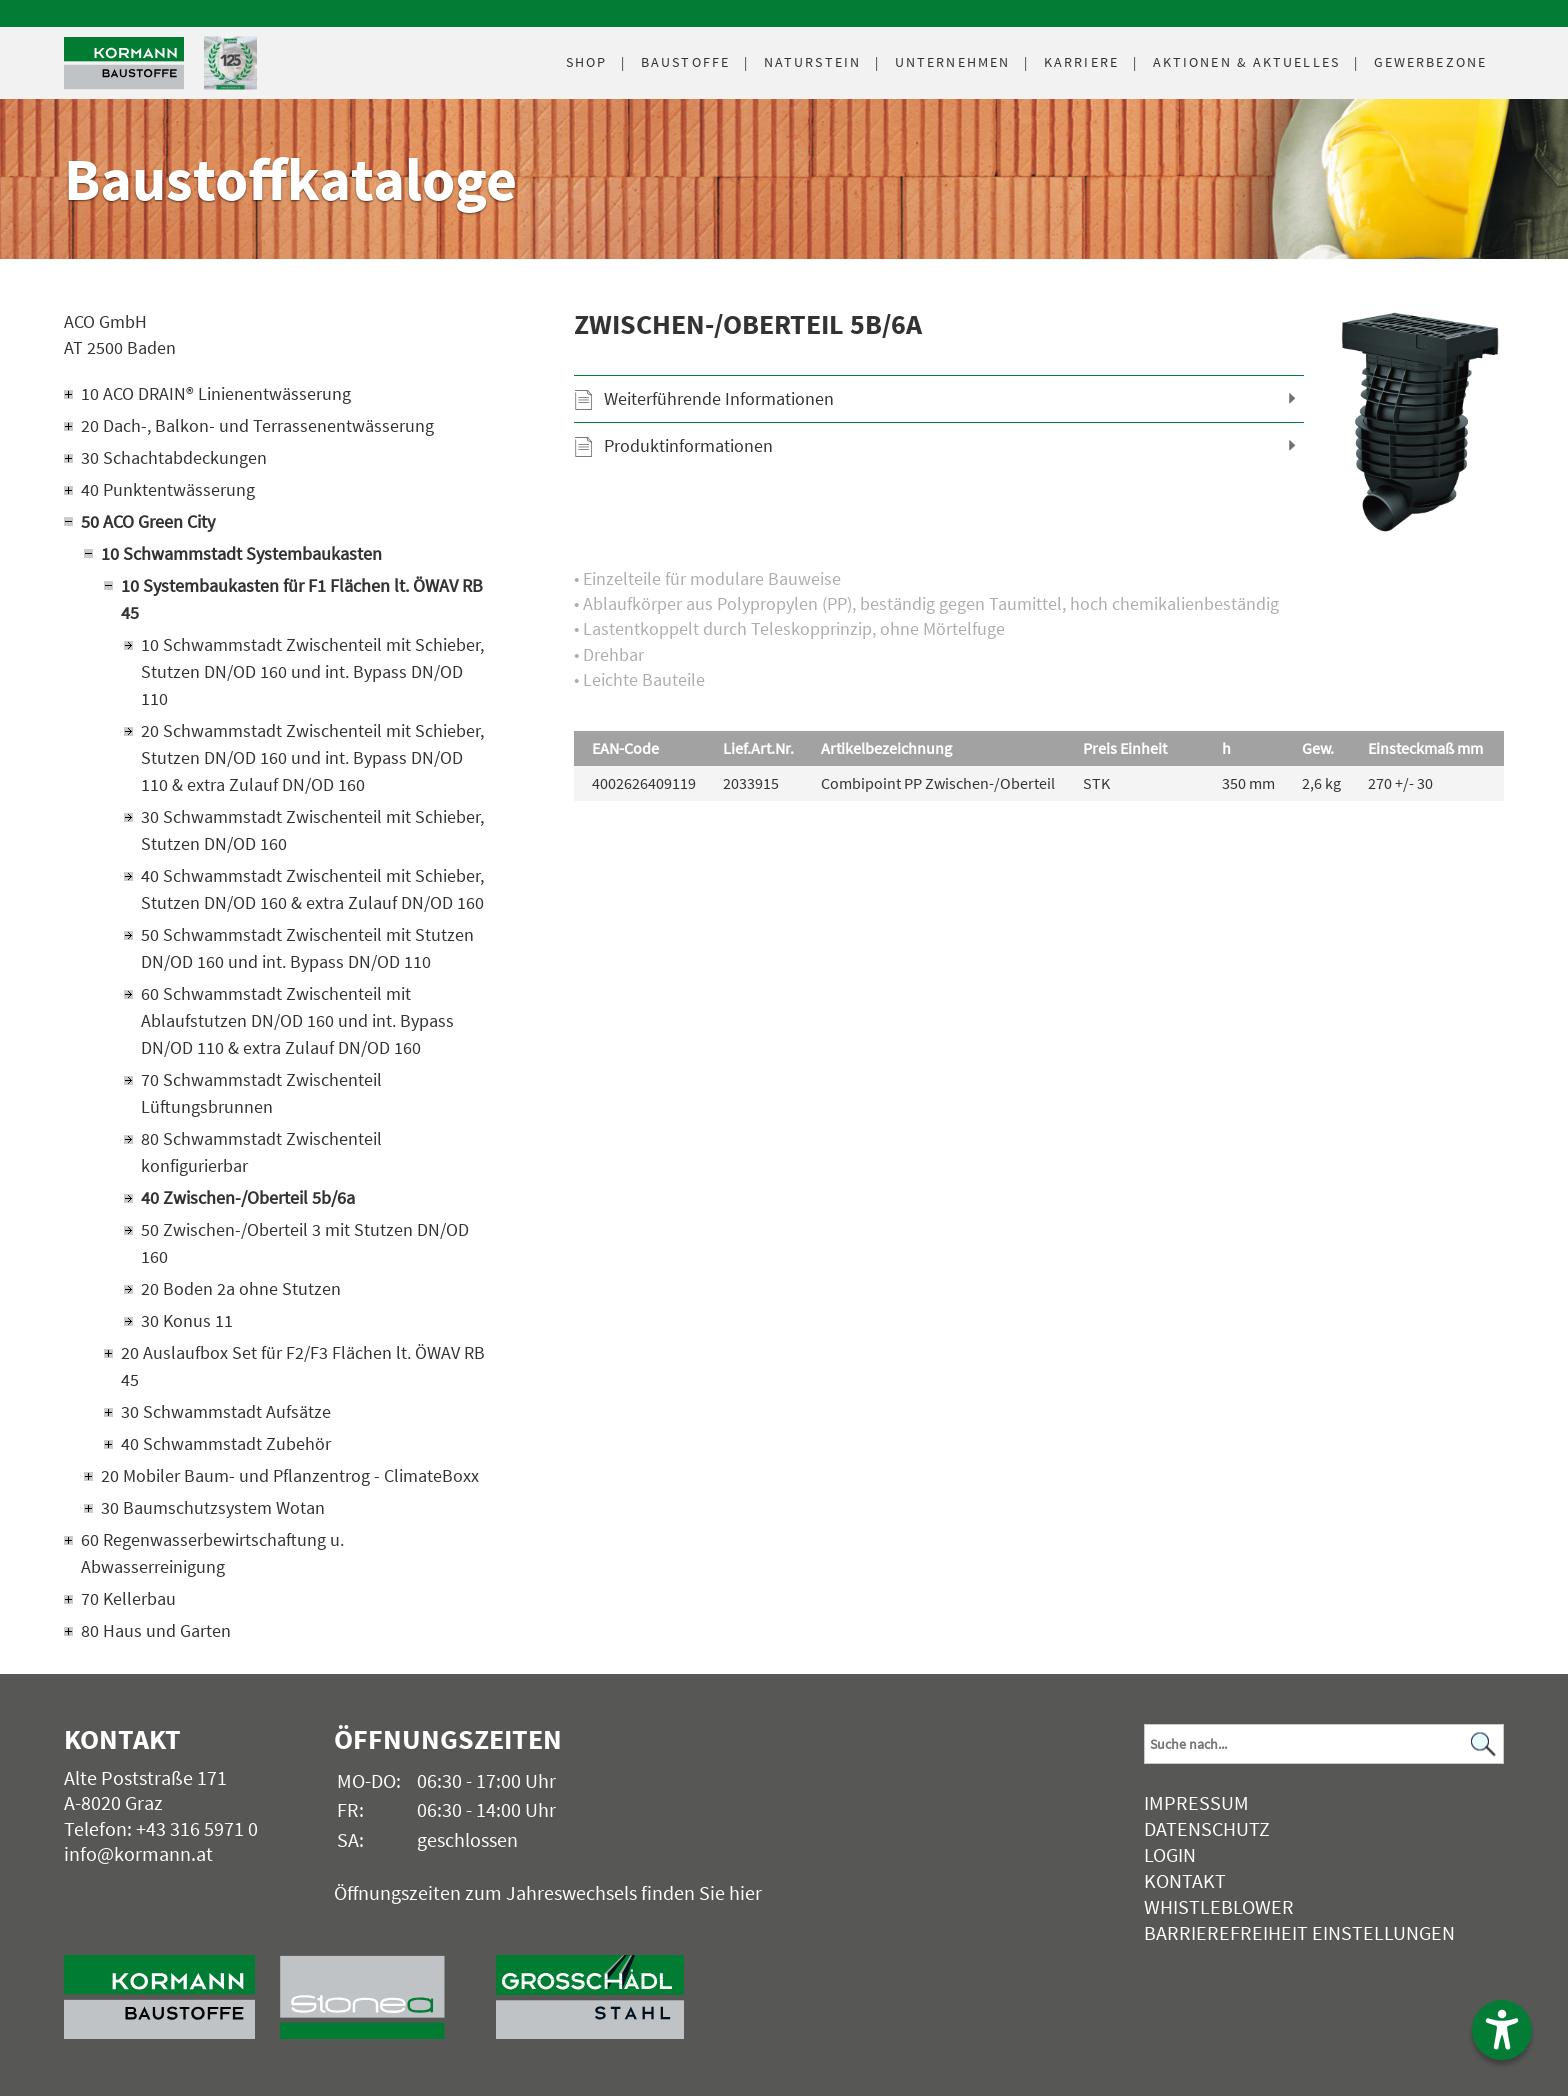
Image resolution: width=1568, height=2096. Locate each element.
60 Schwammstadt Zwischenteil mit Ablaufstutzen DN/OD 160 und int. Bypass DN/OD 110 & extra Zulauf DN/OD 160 (297, 1020)
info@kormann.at (138, 1853)
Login (1170, 1854)
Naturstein (812, 62)
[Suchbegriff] (1324, 1744)
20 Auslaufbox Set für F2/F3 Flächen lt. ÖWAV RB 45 (303, 1366)
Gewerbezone (1430, 62)
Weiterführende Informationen (719, 398)
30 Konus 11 (187, 1320)
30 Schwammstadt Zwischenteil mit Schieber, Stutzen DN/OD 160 (312, 830)
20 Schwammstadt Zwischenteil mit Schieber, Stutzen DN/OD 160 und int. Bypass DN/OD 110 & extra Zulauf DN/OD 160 (312, 757)
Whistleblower (1219, 1906)
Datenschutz (1207, 1828)
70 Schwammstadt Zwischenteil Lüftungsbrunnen (261, 1093)
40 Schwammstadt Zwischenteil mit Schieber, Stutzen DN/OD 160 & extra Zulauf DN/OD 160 (312, 889)
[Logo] (124, 63)
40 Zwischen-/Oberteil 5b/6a (248, 1197)
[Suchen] (1483, 1744)
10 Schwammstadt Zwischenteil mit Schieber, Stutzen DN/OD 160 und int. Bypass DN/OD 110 (312, 671)
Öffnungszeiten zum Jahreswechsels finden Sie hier (548, 1892)
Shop (586, 62)
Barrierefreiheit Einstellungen (1299, 1932)
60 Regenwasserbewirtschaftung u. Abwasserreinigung (212, 1553)
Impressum (1196, 1802)
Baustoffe (685, 62)
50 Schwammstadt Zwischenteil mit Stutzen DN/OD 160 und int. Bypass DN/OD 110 (307, 948)
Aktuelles (1246, 62)
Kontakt (1185, 1880)
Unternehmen (952, 62)
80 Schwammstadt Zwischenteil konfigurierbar (261, 1152)
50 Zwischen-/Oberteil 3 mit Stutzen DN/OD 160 (305, 1243)
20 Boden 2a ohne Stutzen (241, 1288)
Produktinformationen (688, 445)
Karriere (1081, 62)
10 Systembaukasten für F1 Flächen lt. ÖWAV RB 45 (302, 599)
